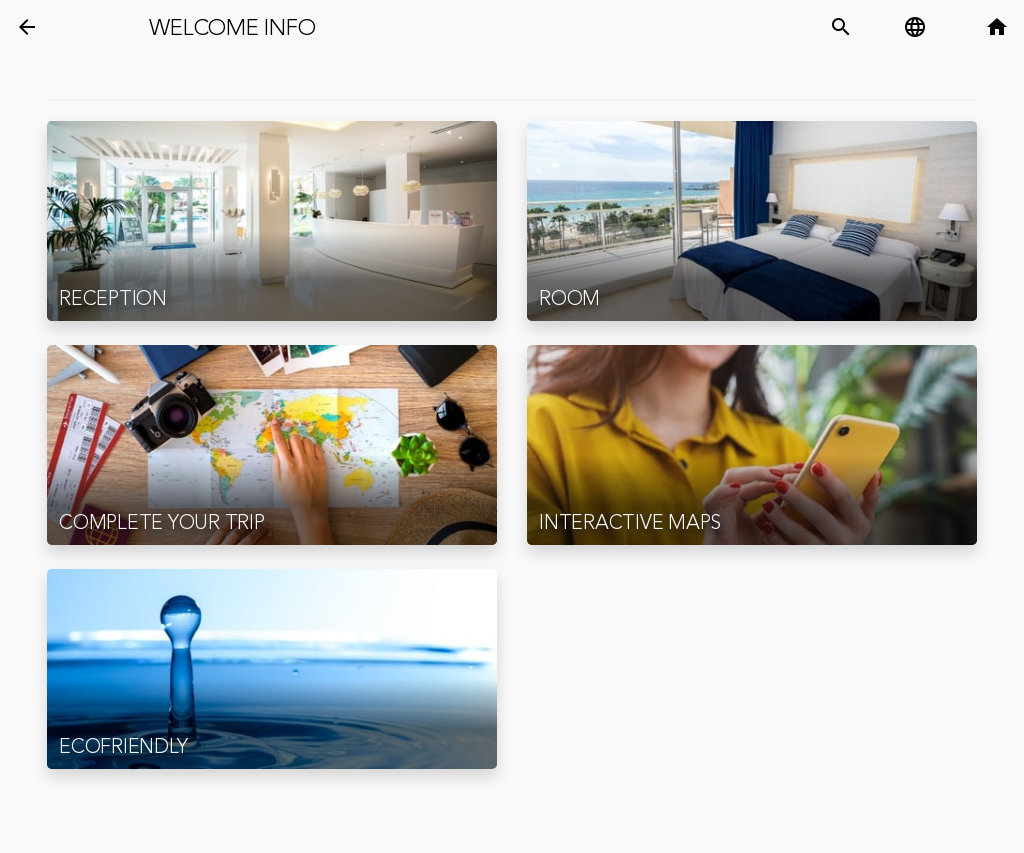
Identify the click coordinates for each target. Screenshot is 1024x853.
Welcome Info (232, 28)
